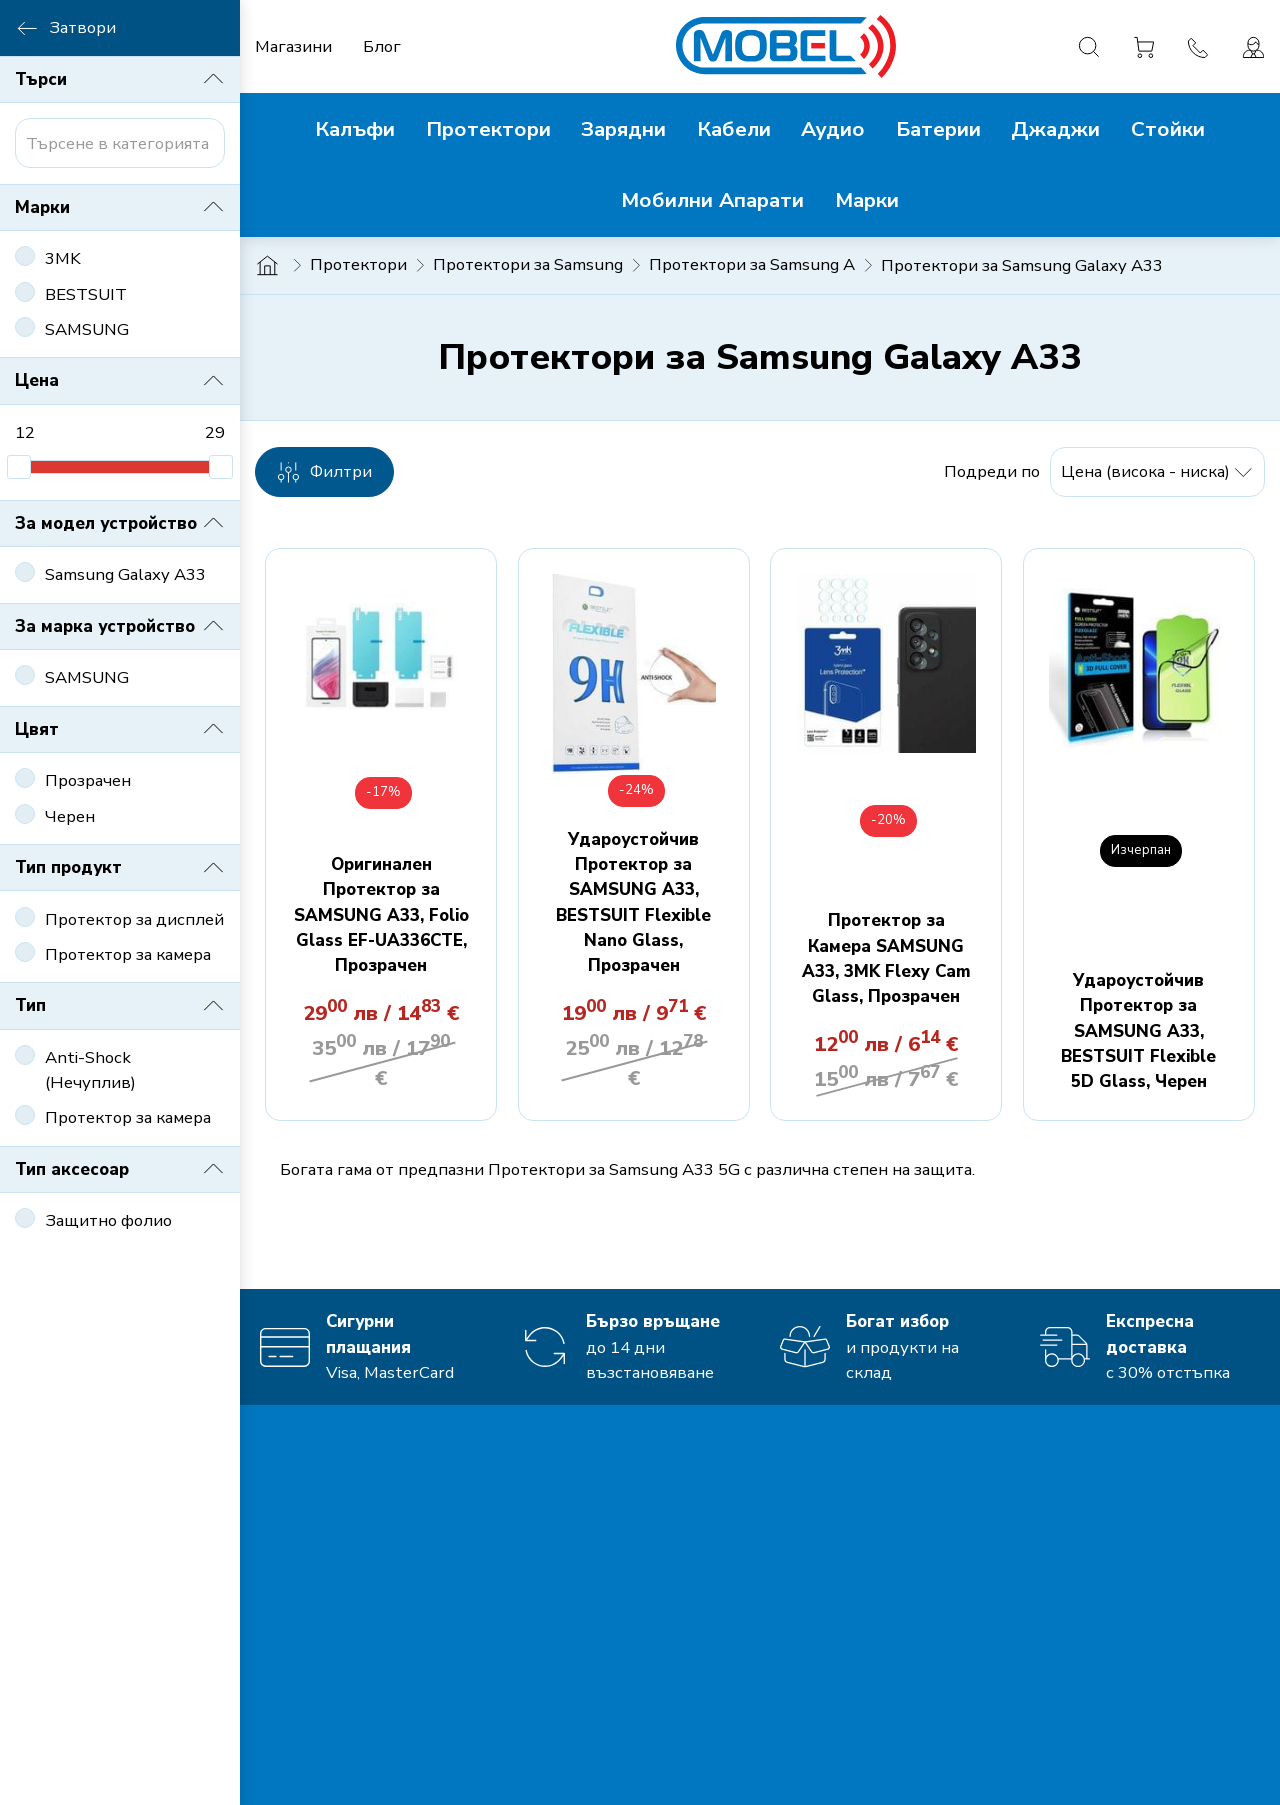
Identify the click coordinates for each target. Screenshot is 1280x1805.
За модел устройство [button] (120, 523)
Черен (70, 816)
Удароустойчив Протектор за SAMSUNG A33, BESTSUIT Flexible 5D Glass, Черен (1138, 1031)
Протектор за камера (128, 954)
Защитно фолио (108, 1220)
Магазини (293, 46)
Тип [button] (120, 1006)
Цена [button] (120, 381)
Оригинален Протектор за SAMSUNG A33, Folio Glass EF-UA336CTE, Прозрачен (381, 915)
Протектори (358, 264)
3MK (63, 258)
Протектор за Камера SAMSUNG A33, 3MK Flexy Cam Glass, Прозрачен (886, 958)
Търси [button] (120, 79)
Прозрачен (88, 780)
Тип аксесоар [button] (120, 1169)
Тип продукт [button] (120, 868)
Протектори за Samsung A (752, 264)
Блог (382, 46)
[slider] (19, 467)
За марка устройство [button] (120, 626)
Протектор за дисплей (134, 919)
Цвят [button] (120, 729)
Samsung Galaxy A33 (125, 574)
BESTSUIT (86, 294)
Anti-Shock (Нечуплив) (90, 1070)
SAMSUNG (87, 329)
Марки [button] (120, 207)
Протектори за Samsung (528, 264)
